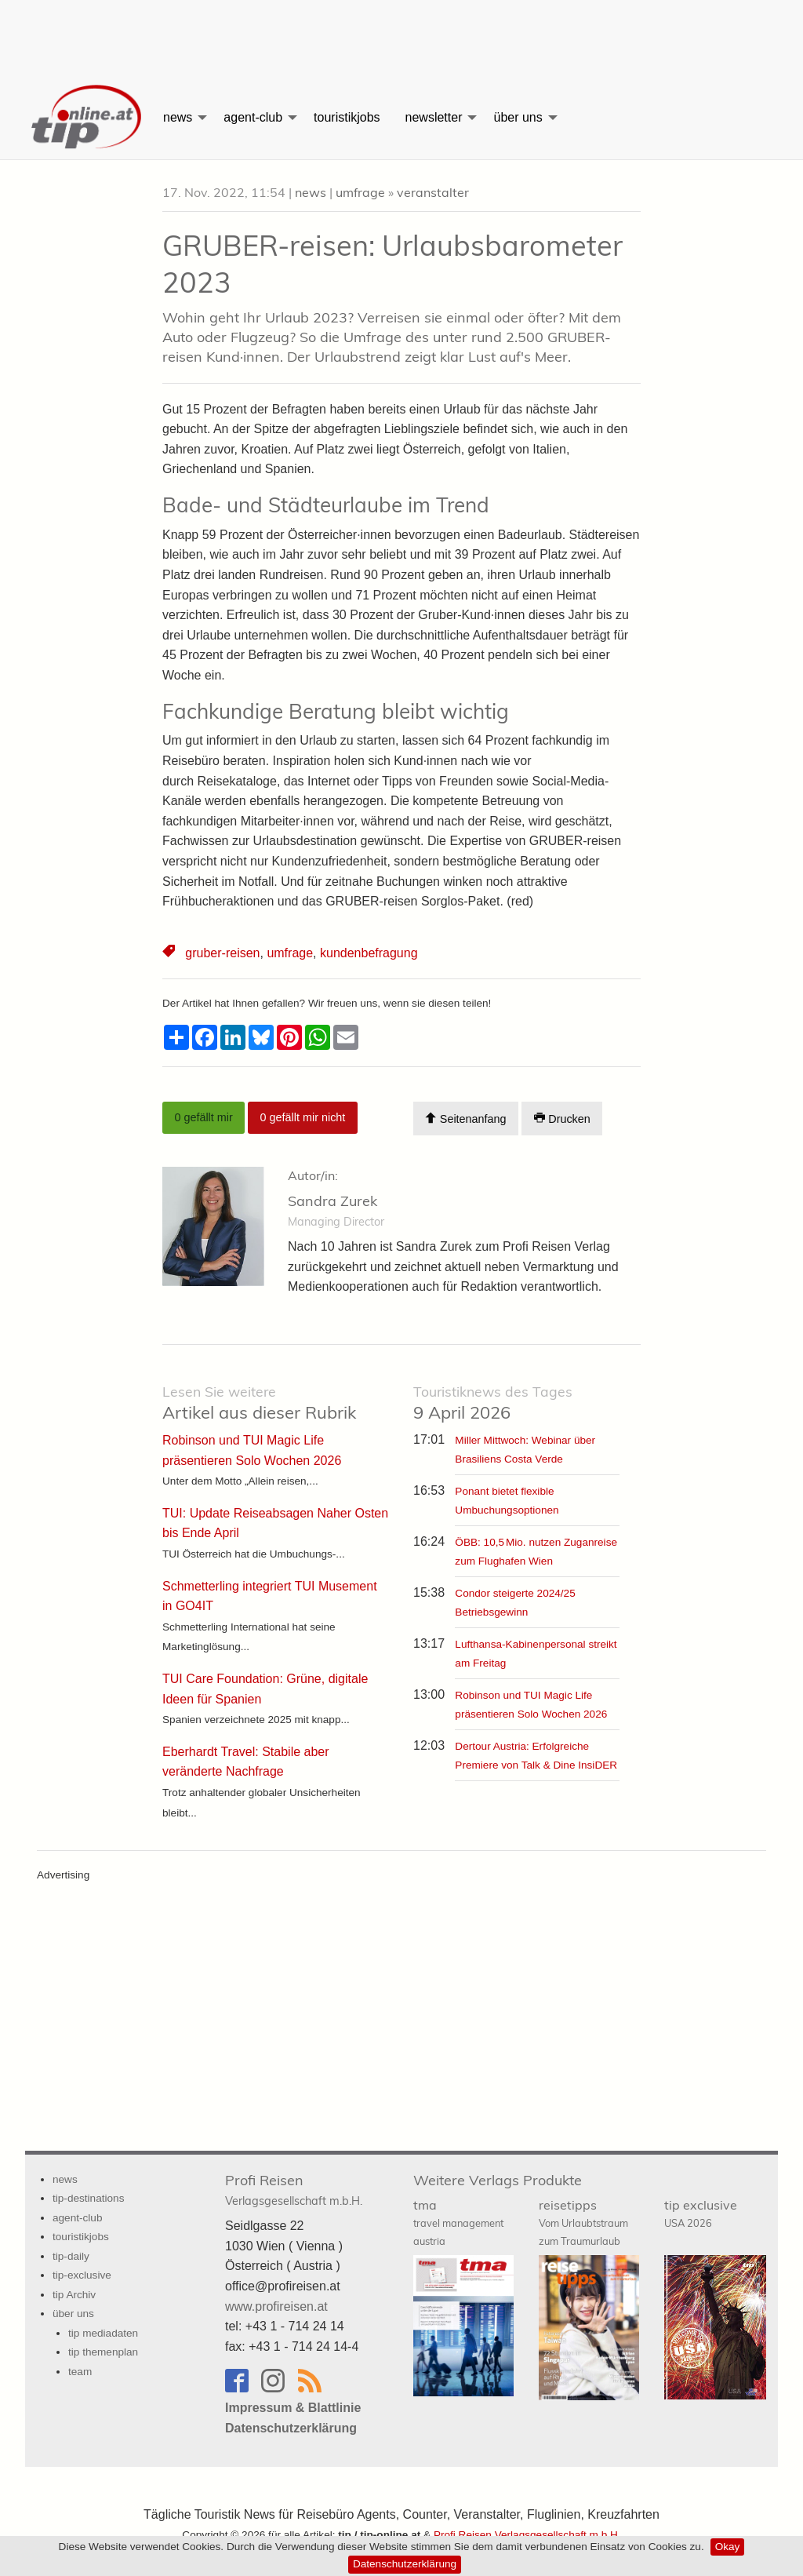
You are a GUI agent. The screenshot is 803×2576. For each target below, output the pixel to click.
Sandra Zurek (332, 1201)
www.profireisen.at (276, 2306)
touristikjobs (347, 117)
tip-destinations (88, 2198)
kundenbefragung (369, 953)
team (80, 2371)
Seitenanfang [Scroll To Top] (465, 1118)
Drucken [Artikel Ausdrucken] (562, 1118)
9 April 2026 (492, 1403)
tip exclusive (700, 2213)
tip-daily (71, 2256)
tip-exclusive (82, 2275)
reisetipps (583, 2222)
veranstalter (433, 192)
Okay (727, 2546)
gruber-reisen (222, 953)
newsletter (434, 117)
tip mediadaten (103, 2333)
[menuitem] (88, 117)
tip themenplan (103, 2352)
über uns (517, 117)
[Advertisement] (401, 35)
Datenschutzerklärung (404, 2564)
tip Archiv (74, 2295)
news (177, 117)
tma (458, 2222)
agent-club (252, 117)
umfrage (360, 192)
